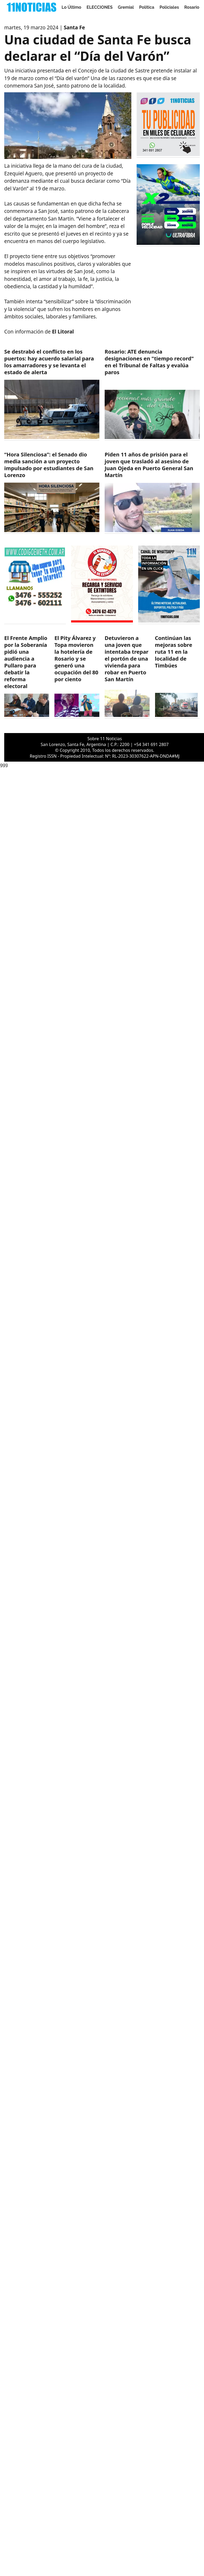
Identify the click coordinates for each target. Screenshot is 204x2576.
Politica (146, 7)
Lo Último (71, 7)
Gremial (126, 7)
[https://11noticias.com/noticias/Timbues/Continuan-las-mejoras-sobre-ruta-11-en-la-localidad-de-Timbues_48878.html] (177, 677)
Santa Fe (74, 27)
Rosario (191, 7)
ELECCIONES (100, 7)
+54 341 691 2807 (151, 744)
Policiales (169, 7)
